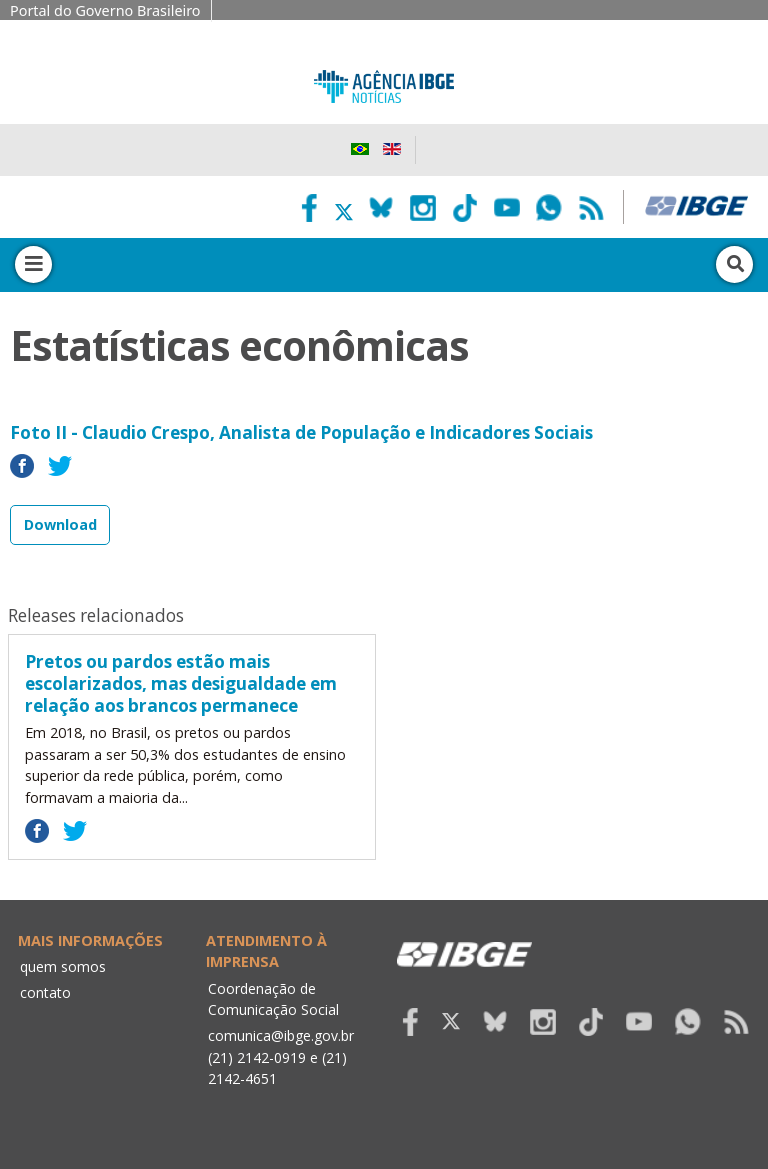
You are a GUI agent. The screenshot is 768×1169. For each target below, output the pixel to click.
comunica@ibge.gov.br (281, 1035)
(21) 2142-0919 (257, 1057)
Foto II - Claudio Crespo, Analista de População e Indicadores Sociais (301, 432)
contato (45, 992)
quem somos (63, 966)
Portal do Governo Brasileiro (105, 10)
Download (60, 524)
